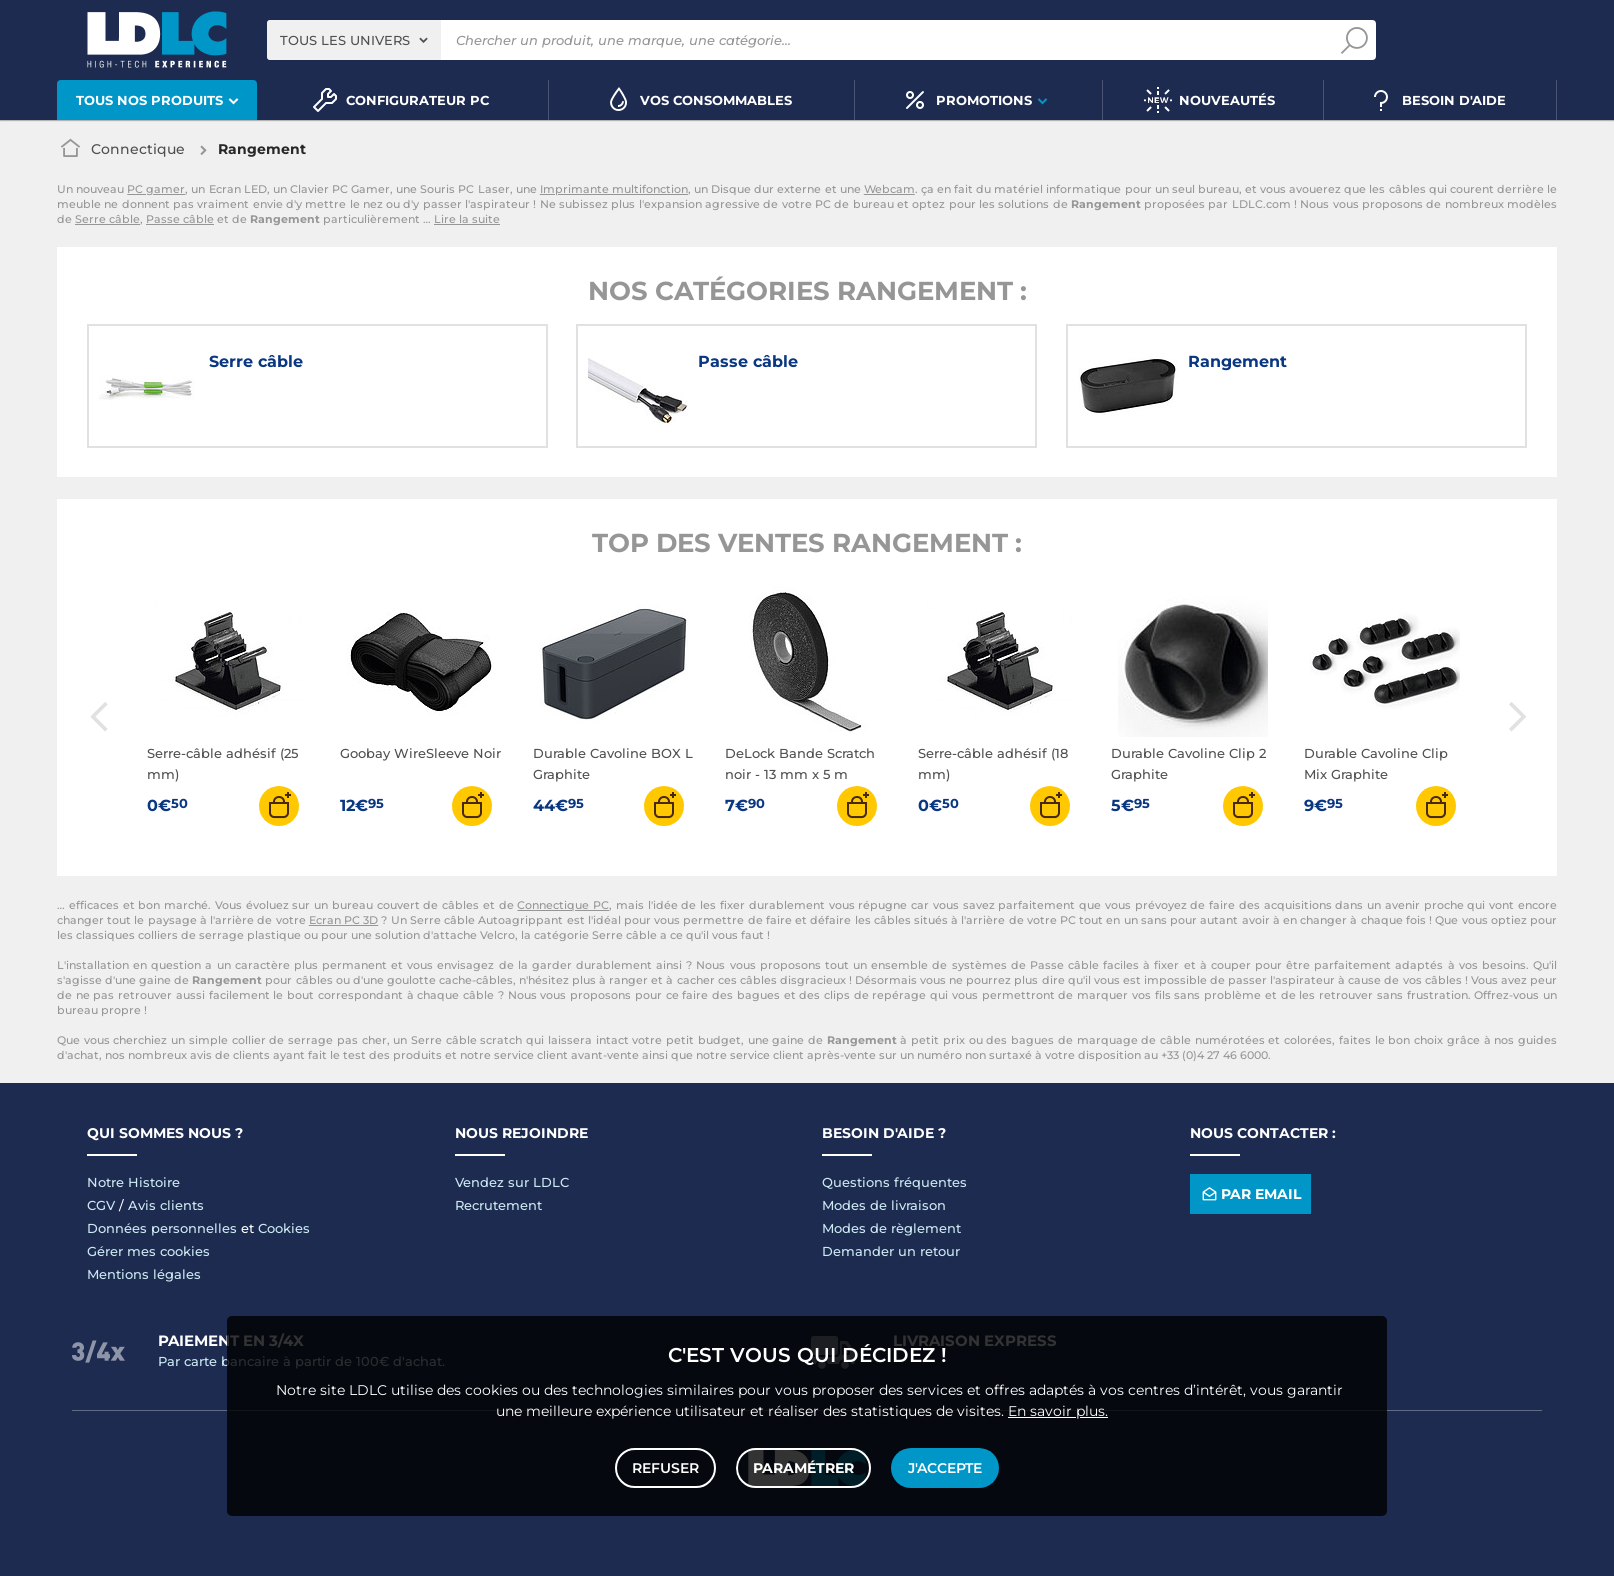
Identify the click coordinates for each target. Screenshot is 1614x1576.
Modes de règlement (891, 1228)
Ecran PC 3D (343, 920)
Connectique (138, 149)
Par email (1250, 1193)
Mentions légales (144, 1274)
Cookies (284, 1228)
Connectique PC (563, 905)
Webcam (889, 189)
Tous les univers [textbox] (345, 40)
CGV (101, 1205)
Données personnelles (162, 1228)
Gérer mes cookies (148, 1251)
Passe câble (180, 219)
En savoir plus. (1058, 1411)
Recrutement (498, 1205)
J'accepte (945, 1468)
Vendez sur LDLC (512, 1182)
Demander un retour (891, 1251)
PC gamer (156, 189)
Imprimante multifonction (614, 189)
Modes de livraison (884, 1205)
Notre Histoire (133, 1182)
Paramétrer (803, 1468)
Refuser (665, 1468)
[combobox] (354, 40)
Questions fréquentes (894, 1182)
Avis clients (166, 1205)
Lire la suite (467, 219)
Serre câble (107, 219)
